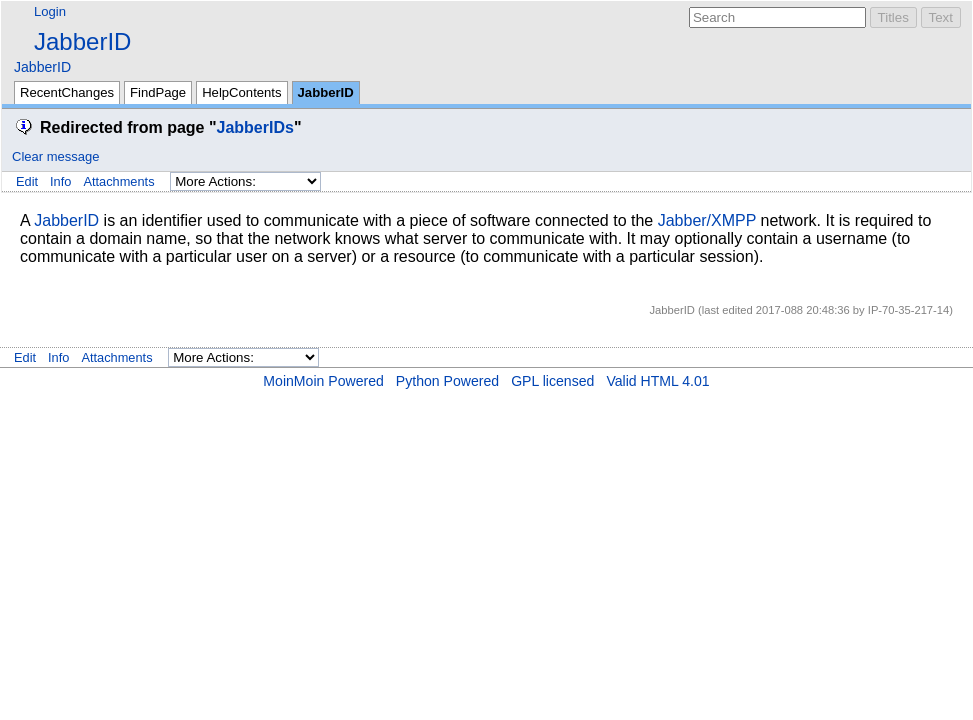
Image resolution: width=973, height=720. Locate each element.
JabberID (82, 41)
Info (60, 181)
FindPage (158, 92)
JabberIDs (255, 127)
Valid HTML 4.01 (657, 381)
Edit (27, 181)
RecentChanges (67, 92)
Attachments (118, 181)
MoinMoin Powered (323, 381)
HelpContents (241, 92)
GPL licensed (552, 381)
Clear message (55, 156)
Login (50, 11)
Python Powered (447, 381)
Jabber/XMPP (707, 220)
